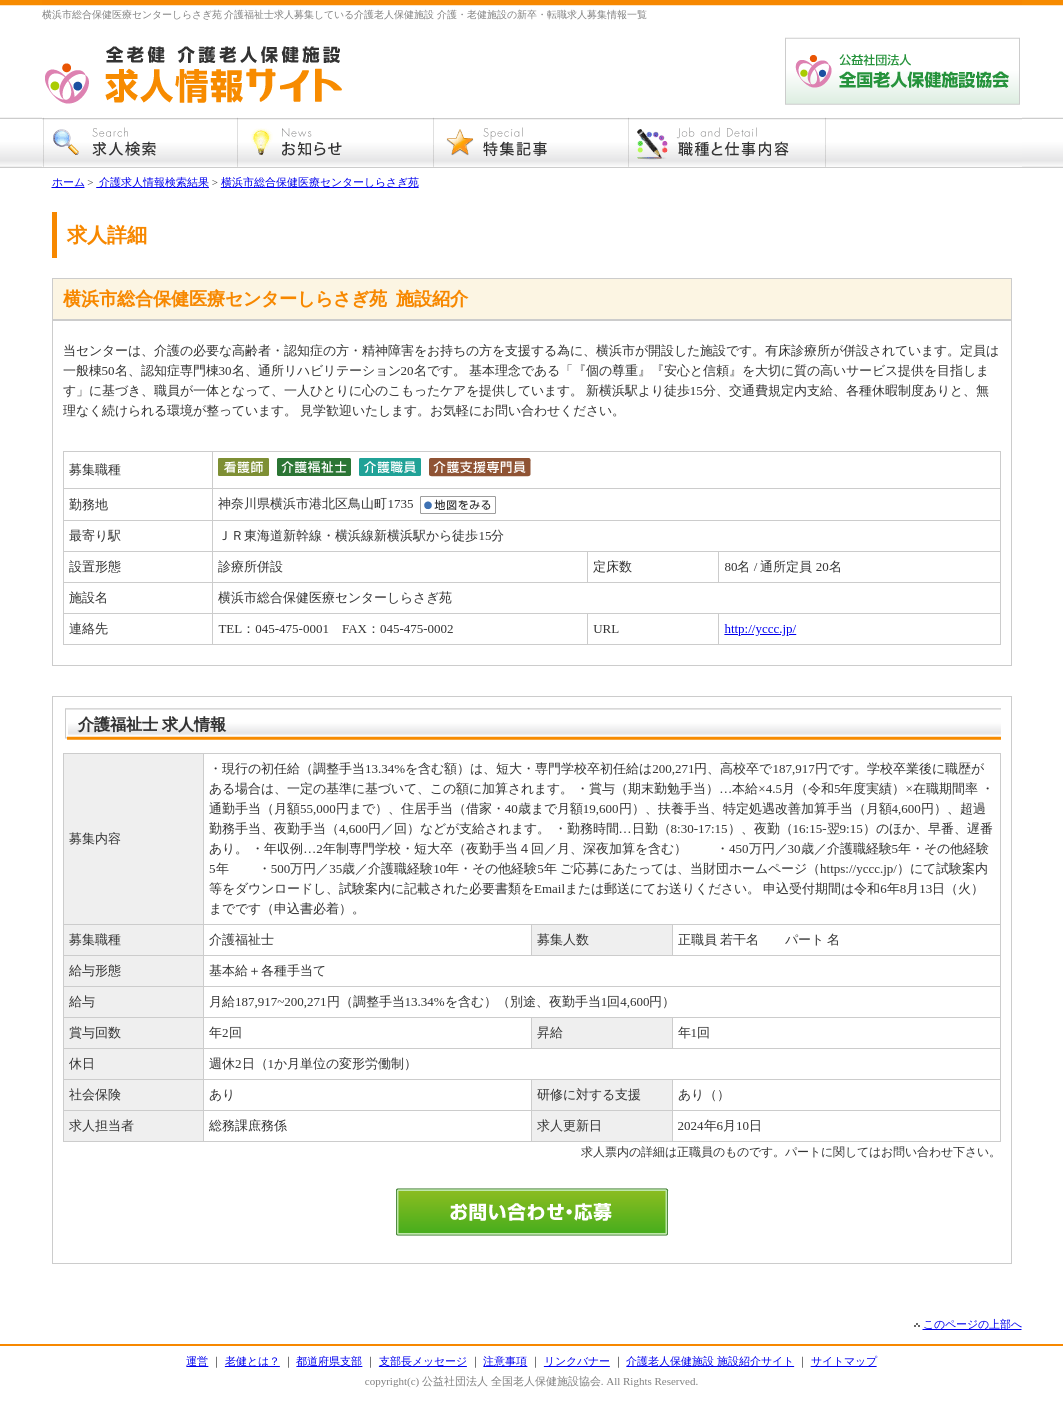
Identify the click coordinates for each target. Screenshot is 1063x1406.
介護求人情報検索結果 (152, 182)
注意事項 (505, 1361)
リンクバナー (577, 1361)
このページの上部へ (972, 1324)
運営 (197, 1361)
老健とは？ (252, 1361)
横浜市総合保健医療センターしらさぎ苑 (320, 182)
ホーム (68, 182)
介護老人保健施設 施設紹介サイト (710, 1361)
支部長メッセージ (423, 1361)
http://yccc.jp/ (760, 628)
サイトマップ (844, 1361)
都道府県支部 (329, 1361)
